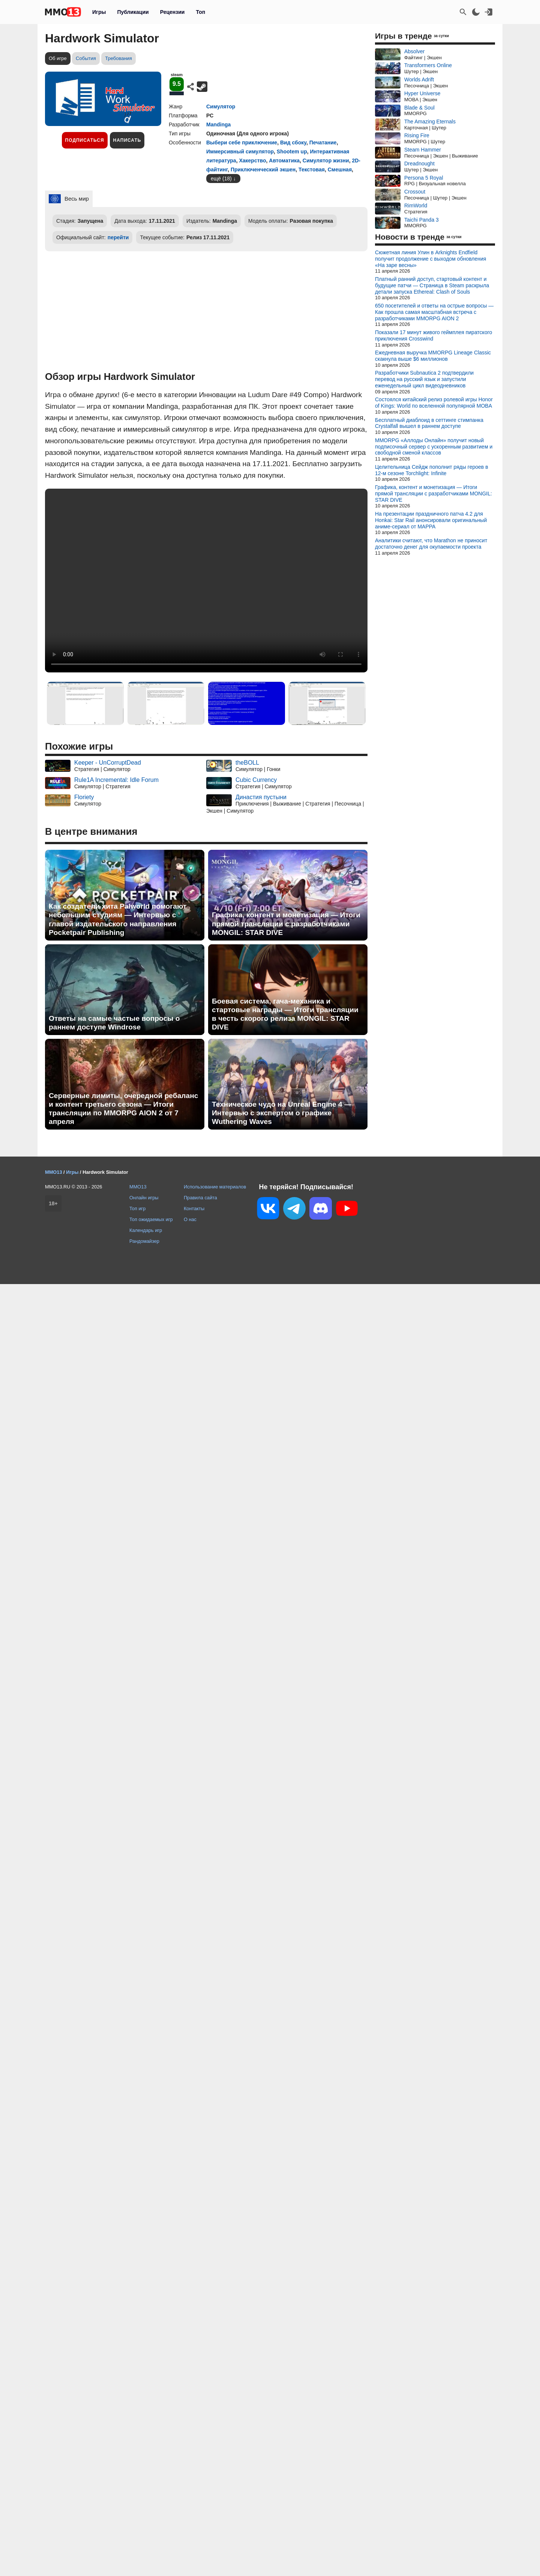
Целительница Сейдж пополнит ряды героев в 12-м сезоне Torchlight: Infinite (431, 470)
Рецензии (172, 12)
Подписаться (84, 140)
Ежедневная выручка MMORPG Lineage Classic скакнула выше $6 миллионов (433, 356)
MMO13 (138, 1187)
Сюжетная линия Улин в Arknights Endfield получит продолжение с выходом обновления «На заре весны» (430, 258)
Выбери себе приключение (241, 143)
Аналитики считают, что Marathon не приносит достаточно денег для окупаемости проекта (431, 543)
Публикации (132, 12)
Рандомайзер (144, 1241)
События (86, 58)
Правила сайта (200, 1197)
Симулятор (220, 107)
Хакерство (252, 161)
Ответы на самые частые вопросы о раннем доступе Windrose (114, 1022)
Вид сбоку (293, 143)
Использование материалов (215, 1187)
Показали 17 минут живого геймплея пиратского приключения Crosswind (433, 335)
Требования (118, 58)
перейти (118, 237)
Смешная (340, 170)
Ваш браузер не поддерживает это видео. (206, 580)
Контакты (194, 1208)
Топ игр (137, 1208)
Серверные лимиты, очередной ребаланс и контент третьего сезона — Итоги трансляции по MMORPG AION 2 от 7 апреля (123, 1108)
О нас (190, 1219)
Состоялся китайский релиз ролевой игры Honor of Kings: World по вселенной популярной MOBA (434, 402)
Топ (200, 12)
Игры (99, 12)
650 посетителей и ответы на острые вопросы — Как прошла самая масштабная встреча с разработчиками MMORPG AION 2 (434, 312)
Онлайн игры (144, 1197)
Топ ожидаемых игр (151, 1219)
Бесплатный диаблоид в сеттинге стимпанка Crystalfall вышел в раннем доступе (429, 423)
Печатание (323, 143)
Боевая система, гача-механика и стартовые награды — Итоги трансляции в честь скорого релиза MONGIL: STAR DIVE (285, 1014)
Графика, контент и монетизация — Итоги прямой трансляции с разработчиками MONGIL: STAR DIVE (286, 923)
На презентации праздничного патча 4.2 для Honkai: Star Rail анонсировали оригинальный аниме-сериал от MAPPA (431, 520)
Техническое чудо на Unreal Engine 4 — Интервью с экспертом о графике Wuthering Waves (281, 1112)
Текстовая (311, 170)
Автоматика (284, 161)
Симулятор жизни (326, 161)
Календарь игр (145, 1230)
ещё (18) (221, 179)
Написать (127, 140)
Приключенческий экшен (263, 170)
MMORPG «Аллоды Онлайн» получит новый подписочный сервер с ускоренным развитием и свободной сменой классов (433, 446)
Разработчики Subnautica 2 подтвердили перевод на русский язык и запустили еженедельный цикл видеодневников (424, 379)
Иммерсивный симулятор (240, 152)
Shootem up (292, 152)
